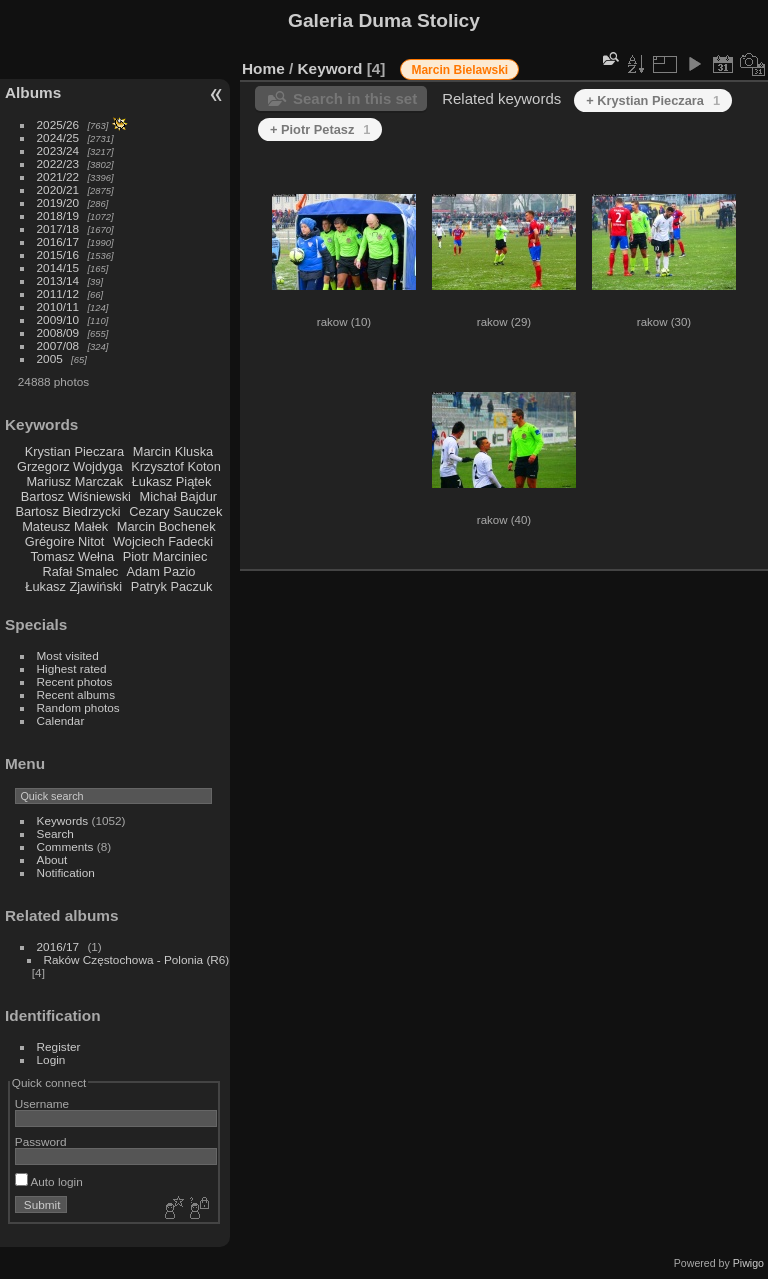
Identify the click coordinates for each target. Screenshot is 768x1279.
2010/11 (58, 306)
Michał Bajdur (179, 496)
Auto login (49, 1181)
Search (55, 833)
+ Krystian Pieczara (653, 100)
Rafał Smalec (80, 571)
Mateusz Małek (65, 526)
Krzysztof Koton (176, 466)
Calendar (61, 720)
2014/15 (58, 267)
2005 (50, 358)
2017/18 (58, 228)
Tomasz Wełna (72, 556)
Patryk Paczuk (172, 586)
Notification (66, 872)
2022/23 (58, 163)
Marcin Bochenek (166, 526)
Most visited (68, 655)
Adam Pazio (160, 571)
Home (263, 68)
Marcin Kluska (173, 451)
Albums (33, 92)
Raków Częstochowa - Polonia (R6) (137, 959)
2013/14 (58, 280)
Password (41, 1141)
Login (51, 1059)
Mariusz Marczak (74, 481)
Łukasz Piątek (172, 481)
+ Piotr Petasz (320, 129)
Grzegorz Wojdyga (70, 466)
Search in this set (355, 98)
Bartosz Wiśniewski (76, 496)
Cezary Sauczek (175, 511)
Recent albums (76, 694)
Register (59, 1046)
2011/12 (58, 293)
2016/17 (58, 241)
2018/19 (58, 215)
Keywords (63, 820)
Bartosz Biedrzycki (67, 511)
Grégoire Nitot (65, 541)
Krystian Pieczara (75, 451)
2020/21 (58, 189)
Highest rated (72, 668)
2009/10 (58, 319)
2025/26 (58, 124)
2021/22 (58, 176)
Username (42, 1103)
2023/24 (58, 150)
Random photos (78, 707)
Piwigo (748, 1263)
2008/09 (58, 332)
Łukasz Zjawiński (73, 586)
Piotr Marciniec (165, 556)
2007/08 (58, 345)
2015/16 (58, 254)
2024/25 (58, 137)
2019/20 (58, 202)
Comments (65, 846)
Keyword (330, 68)
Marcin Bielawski (459, 70)
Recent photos (75, 681)
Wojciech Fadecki (163, 541)
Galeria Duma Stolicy (384, 20)
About (52, 859)
